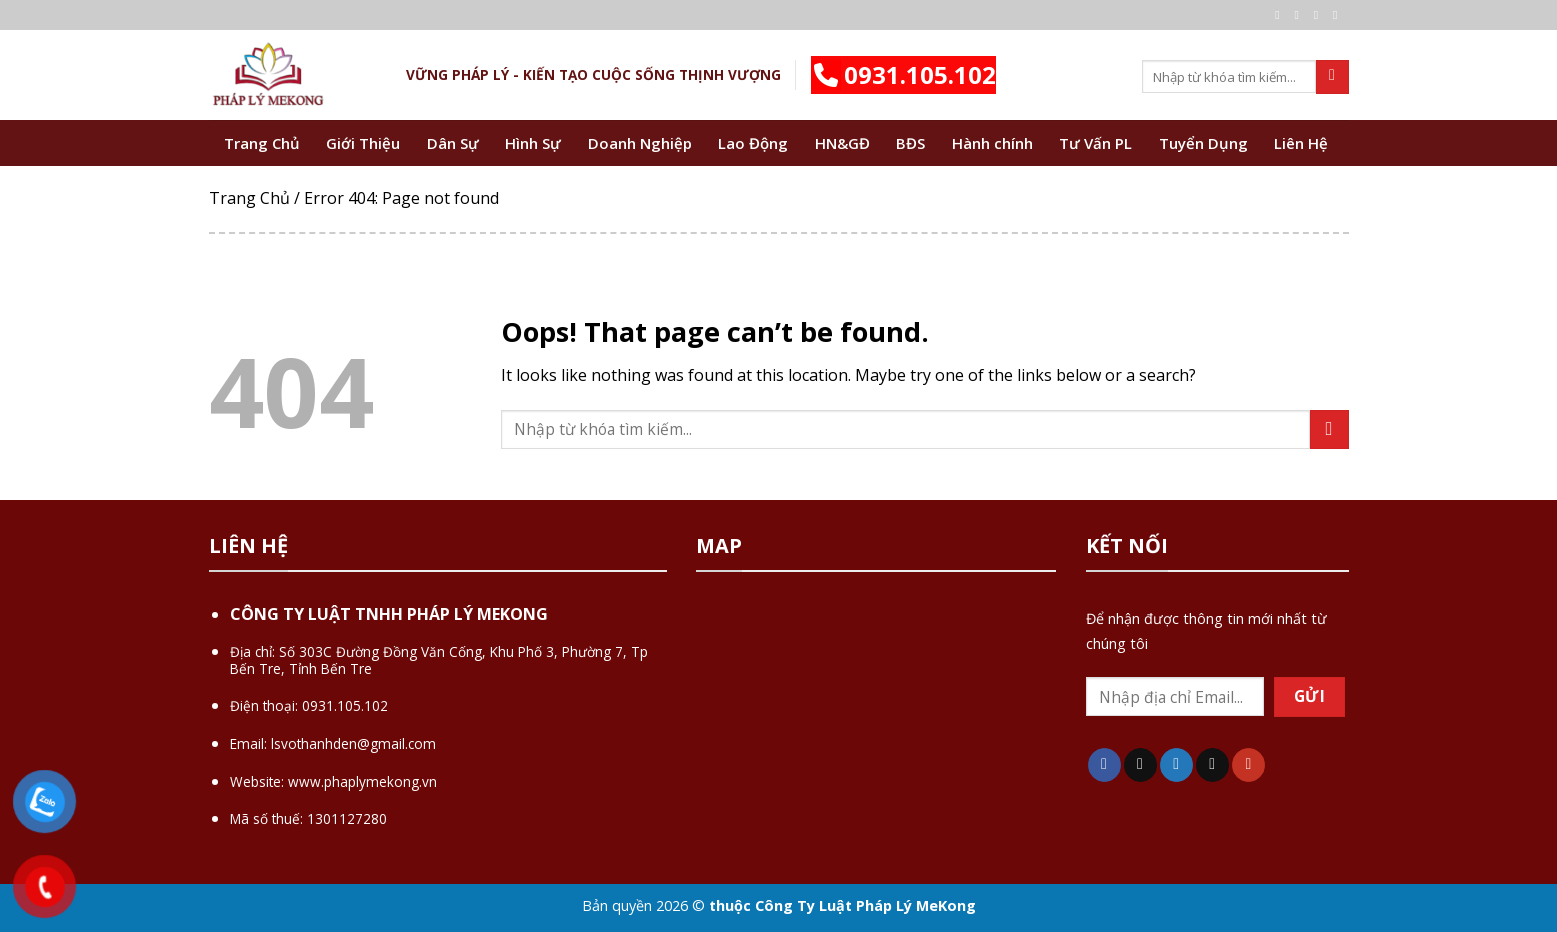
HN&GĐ (842, 143)
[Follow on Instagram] (1301, 15)
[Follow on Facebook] (1281, 15)
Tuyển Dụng (1203, 143)
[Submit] (1332, 77)
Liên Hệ (1301, 143)
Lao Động (753, 143)
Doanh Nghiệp (640, 143)
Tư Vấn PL (1095, 143)
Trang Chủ (262, 143)
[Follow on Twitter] (1320, 15)
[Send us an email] (1339, 15)
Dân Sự (453, 143)
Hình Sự (533, 143)
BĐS (910, 143)
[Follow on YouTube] (1248, 765)
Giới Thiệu (363, 143)
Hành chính (992, 143)
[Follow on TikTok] (1140, 765)
